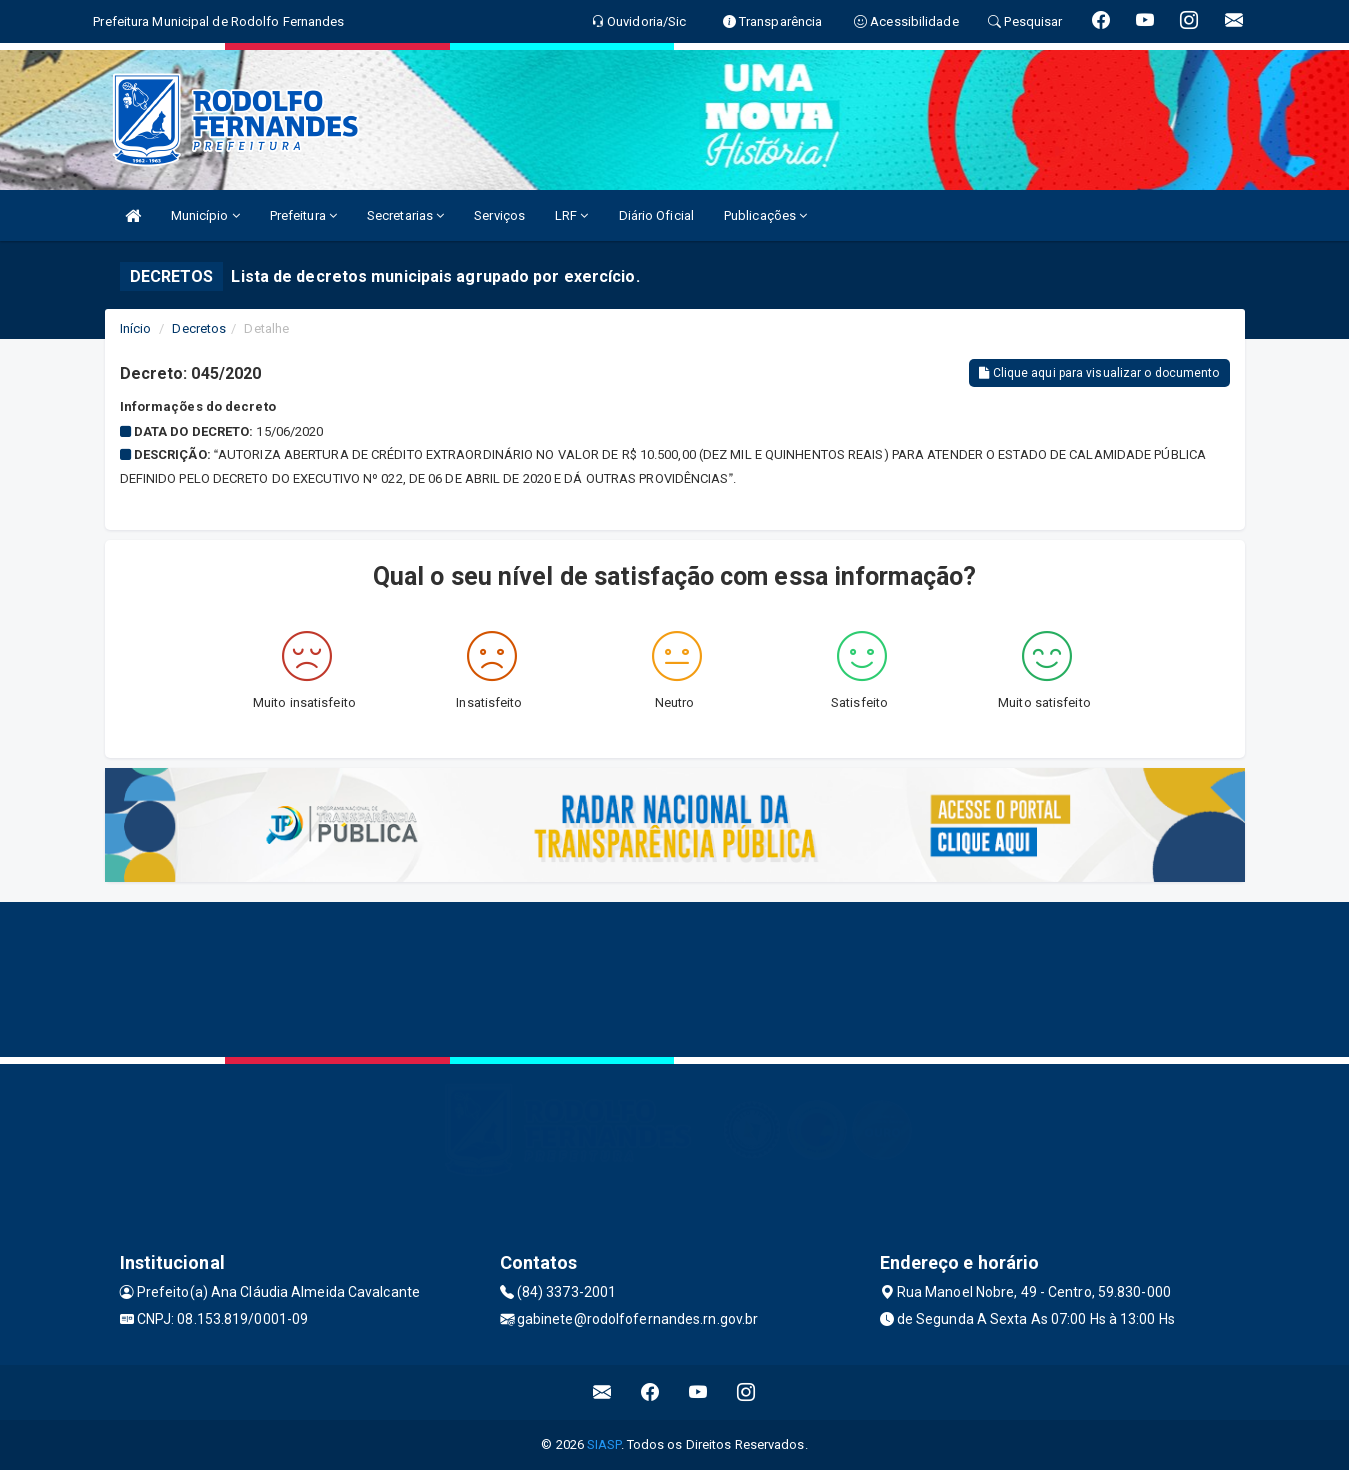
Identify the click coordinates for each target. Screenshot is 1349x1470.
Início (136, 328)
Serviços (499, 215)
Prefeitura (303, 215)
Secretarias (405, 215)
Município (205, 215)
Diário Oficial (656, 215)
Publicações (765, 215)
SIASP (604, 1444)
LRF (572, 215)
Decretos (199, 328)
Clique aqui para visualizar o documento (1099, 373)
